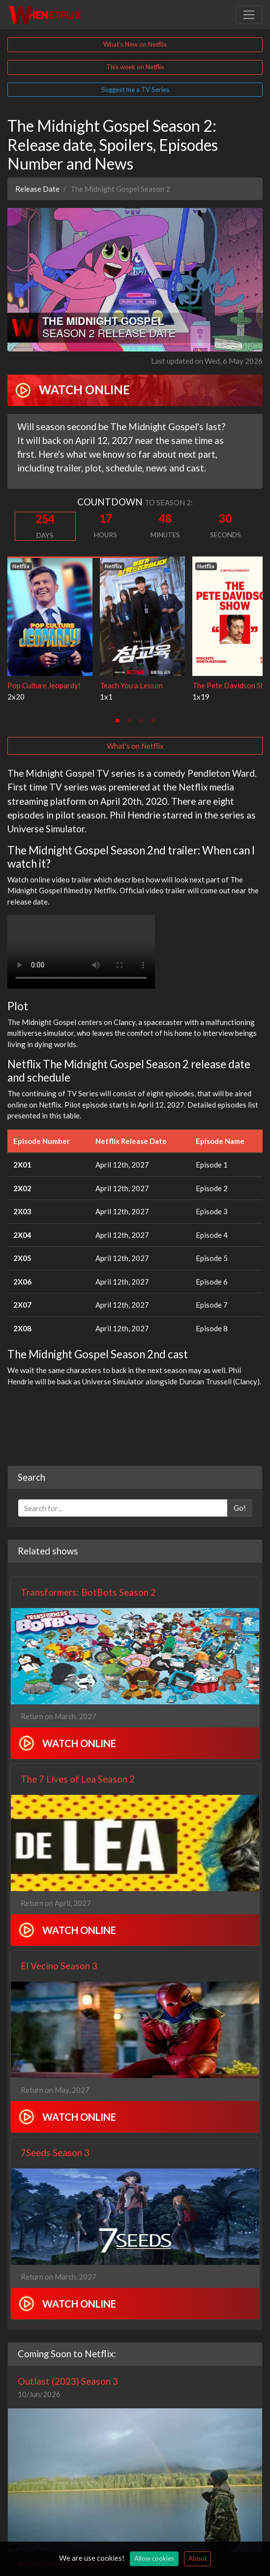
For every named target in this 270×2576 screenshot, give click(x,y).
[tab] (117, 720)
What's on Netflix (135, 745)
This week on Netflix (135, 67)
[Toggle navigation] (249, 14)
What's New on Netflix (135, 44)
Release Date (37, 188)
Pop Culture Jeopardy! (44, 685)
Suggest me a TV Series (135, 89)
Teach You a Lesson (131, 685)
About (197, 2558)
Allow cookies (154, 2558)
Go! (240, 1507)
